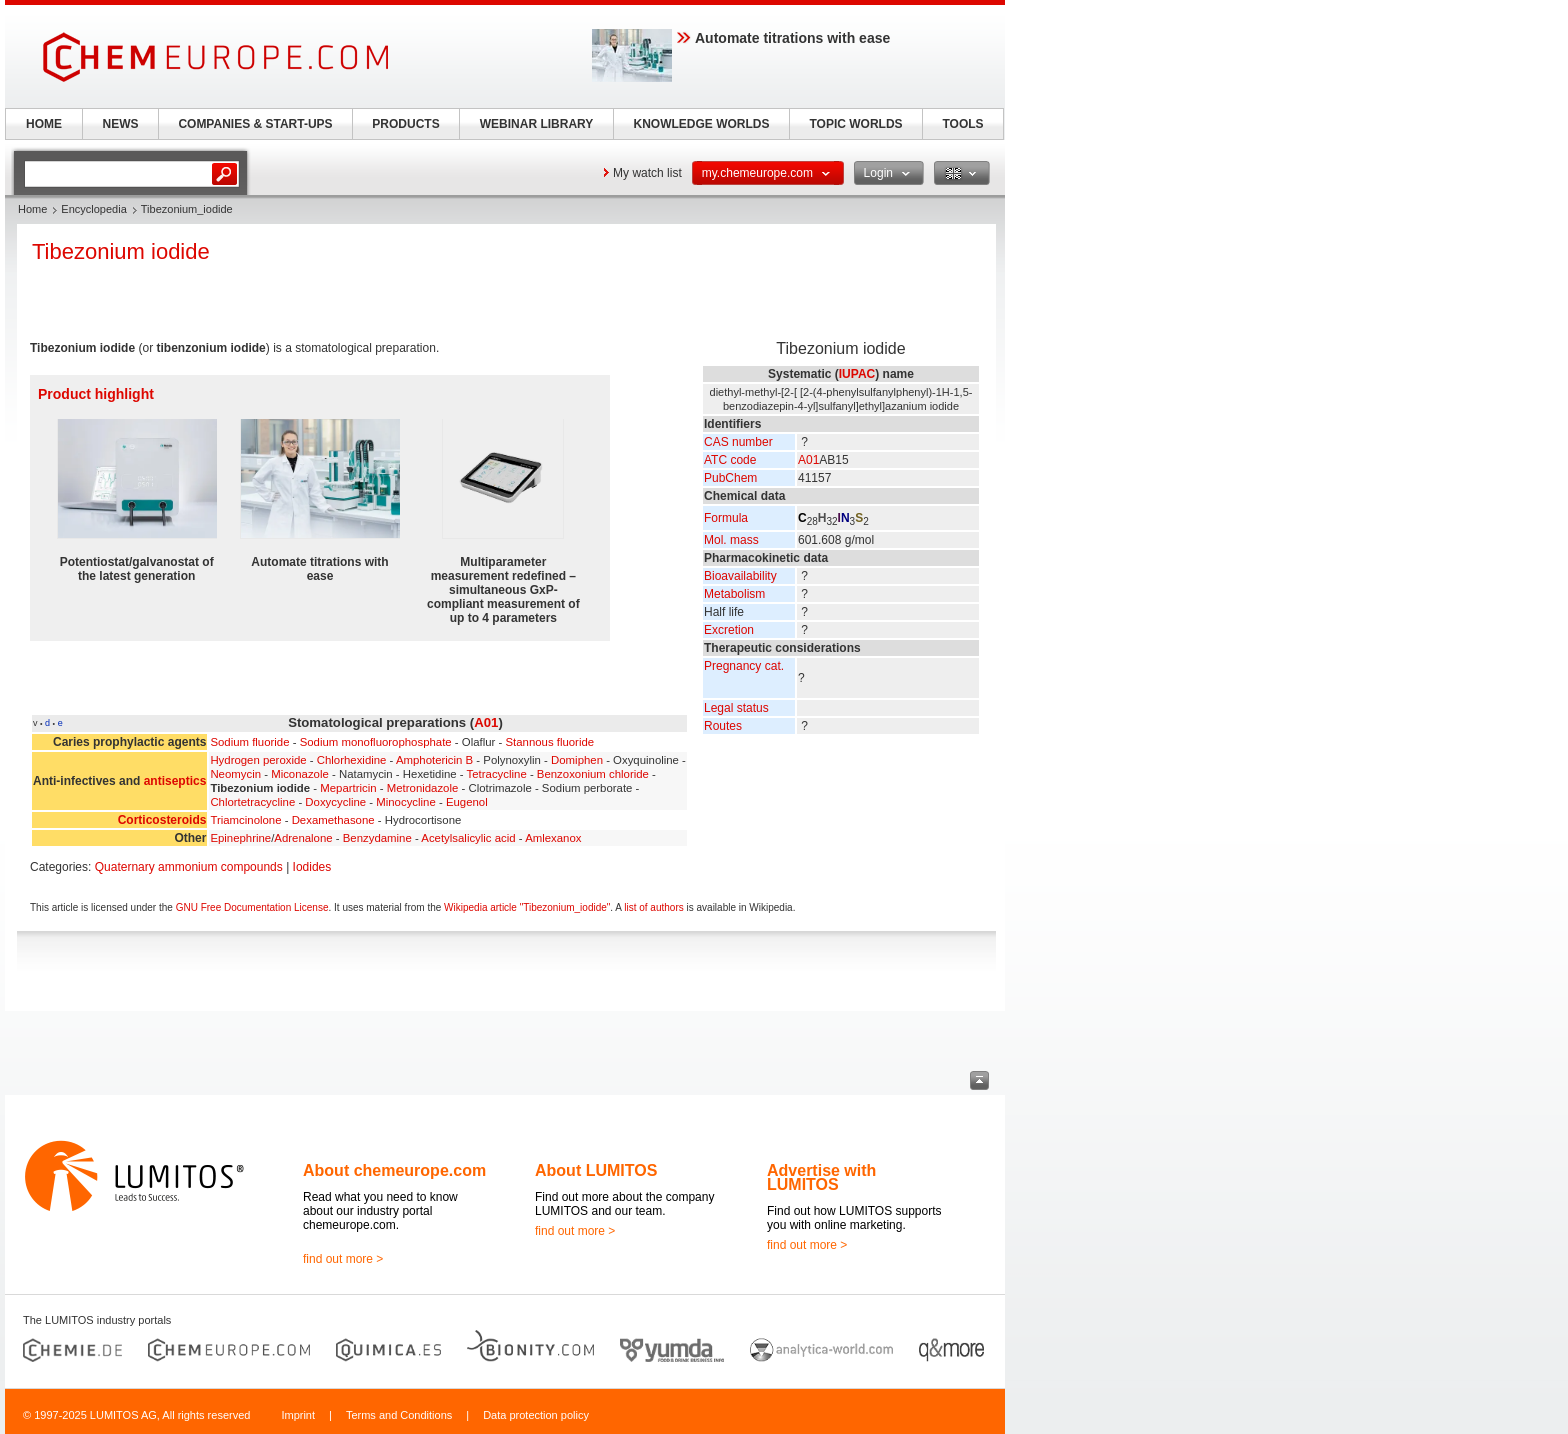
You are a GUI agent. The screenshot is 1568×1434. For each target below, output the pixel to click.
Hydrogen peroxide (258, 760)
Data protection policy (536, 1415)
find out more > (343, 1259)
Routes (723, 726)
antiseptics (175, 781)
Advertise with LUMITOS (821, 1177)
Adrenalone (303, 838)
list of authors (653, 907)
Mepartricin (348, 788)
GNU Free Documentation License (252, 907)
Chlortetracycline (252, 802)
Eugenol (467, 802)
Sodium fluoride (249, 742)
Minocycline (406, 802)
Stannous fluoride (549, 742)
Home (32, 209)
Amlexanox (553, 838)
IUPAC (857, 374)
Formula (726, 518)
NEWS (121, 124)
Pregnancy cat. (744, 666)
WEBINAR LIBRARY (537, 124)
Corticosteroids (162, 820)
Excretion (729, 630)
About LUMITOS (596, 1170)
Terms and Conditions (399, 1415)
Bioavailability (740, 576)
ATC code (730, 460)
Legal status (736, 708)
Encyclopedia (93, 209)
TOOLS (962, 124)
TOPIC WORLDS (855, 124)
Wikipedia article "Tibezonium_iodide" (527, 907)
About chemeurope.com (394, 1170)
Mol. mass (731, 540)
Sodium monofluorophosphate (376, 742)
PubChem (730, 478)
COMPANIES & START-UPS (255, 124)
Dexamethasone (333, 820)
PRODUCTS (405, 124)
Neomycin (235, 774)
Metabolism (734, 594)
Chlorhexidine (352, 760)
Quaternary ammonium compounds (189, 867)
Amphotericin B (434, 760)
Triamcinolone (245, 820)
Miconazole (300, 774)
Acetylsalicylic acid (468, 838)
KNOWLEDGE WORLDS (702, 124)
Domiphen (577, 760)
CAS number (738, 442)
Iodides (312, 867)
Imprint (298, 1415)
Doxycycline (335, 802)
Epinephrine (240, 838)
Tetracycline (497, 774)
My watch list (647, 173)
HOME (44, 124)
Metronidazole (423, 788)
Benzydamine (377, 838)
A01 (808, 460)
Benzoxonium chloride (593, 774)
